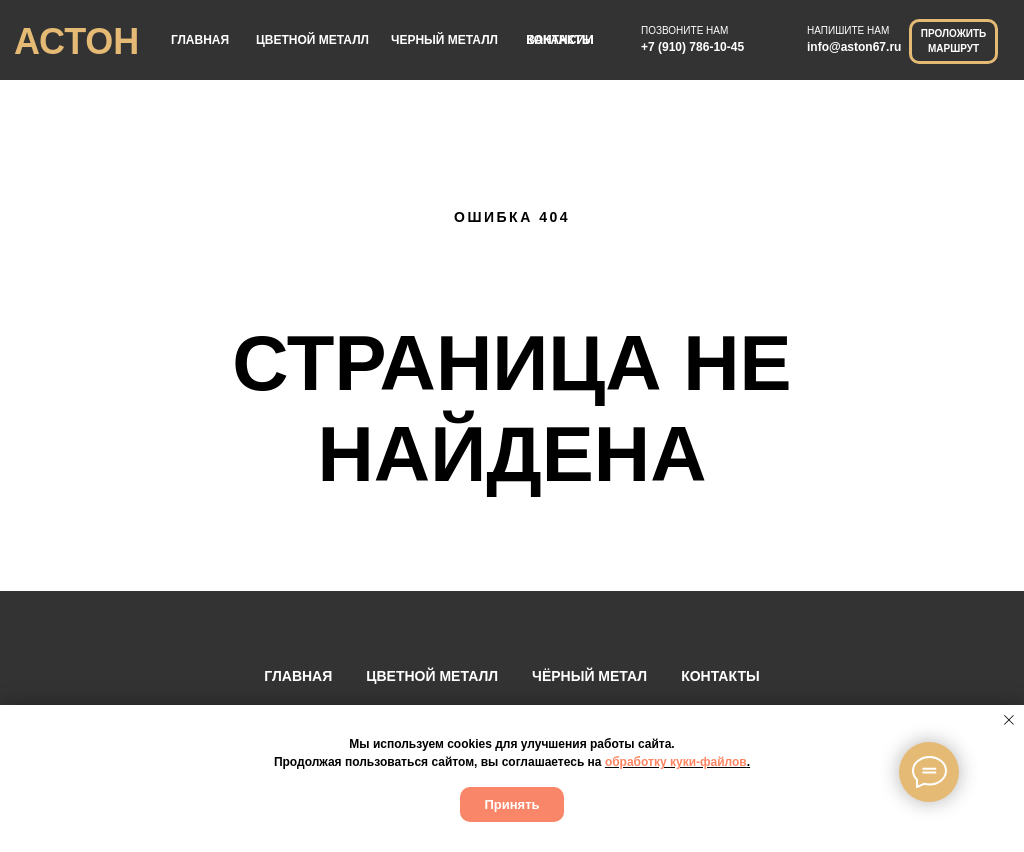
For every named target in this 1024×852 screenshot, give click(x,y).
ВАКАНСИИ (559, 40)
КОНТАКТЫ (720, 676)
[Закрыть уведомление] (1009, 720)
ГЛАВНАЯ (200, 40)
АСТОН (76, 41)
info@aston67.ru (854, 47)
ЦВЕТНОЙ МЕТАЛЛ (312, 40)
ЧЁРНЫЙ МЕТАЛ (589, 676)
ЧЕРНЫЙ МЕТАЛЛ (444, 40)
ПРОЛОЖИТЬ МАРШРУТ (953, 41)
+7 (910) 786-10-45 (692, 47)
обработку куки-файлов (676, 762)
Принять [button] (511, 804)
